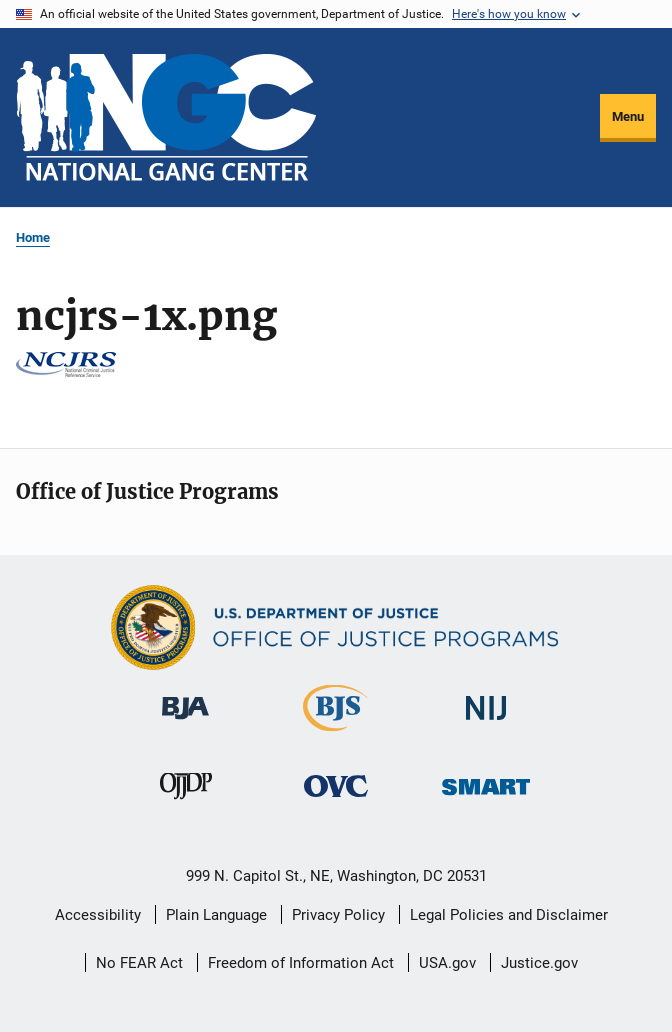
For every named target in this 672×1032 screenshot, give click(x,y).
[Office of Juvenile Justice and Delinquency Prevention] (186, 803)
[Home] (166, 117)
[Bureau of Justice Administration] (185, 723)
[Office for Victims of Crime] (336, 800)
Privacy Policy (338, 915)
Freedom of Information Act (301, 963)
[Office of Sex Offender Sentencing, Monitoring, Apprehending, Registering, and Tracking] (486, 798)
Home (33, 237)
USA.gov (447, 963)
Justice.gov (539, 963)
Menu (628, 116)
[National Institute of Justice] (486, 723)
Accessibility (98, 915)
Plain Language (216, 915)
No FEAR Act (139, 963)
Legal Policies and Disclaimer (509, 915)
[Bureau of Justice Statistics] (335, 735)
